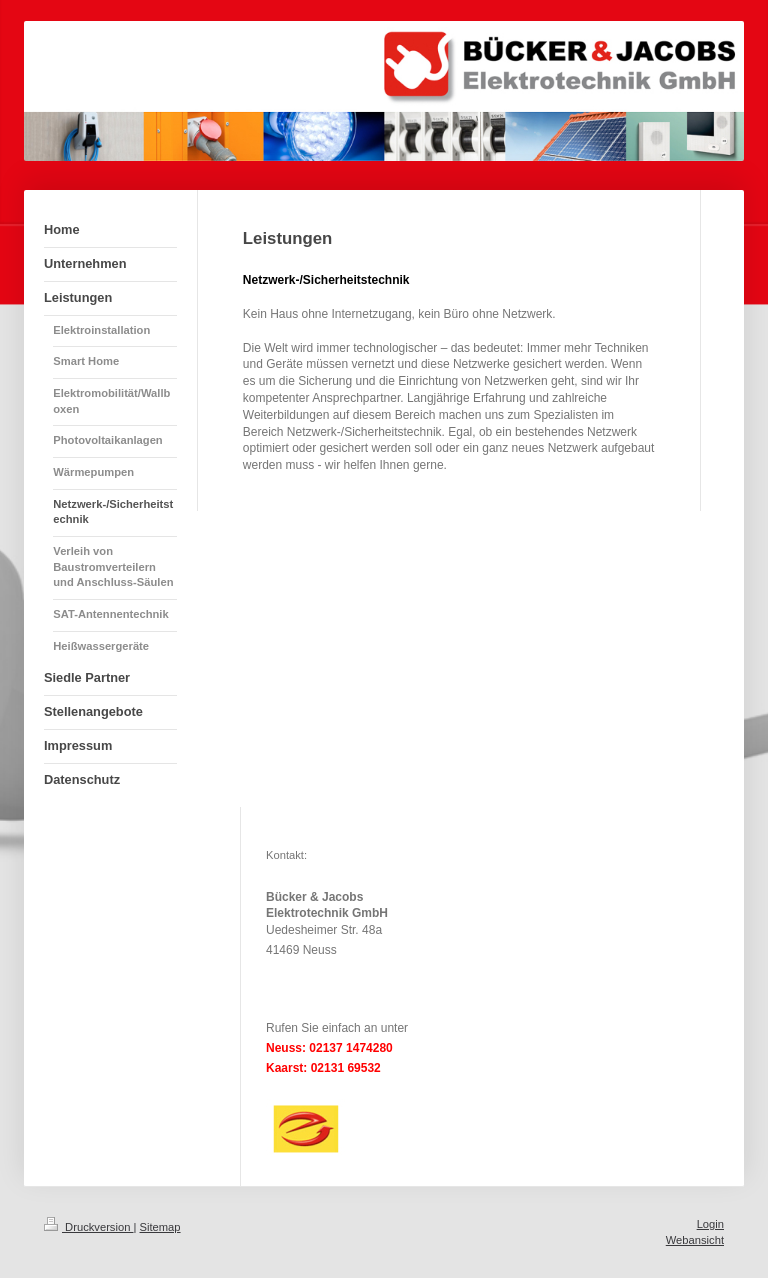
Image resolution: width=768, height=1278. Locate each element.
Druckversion (89, 1227)
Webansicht (695, 1240)
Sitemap (160, 1227)
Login (710, 1224)
